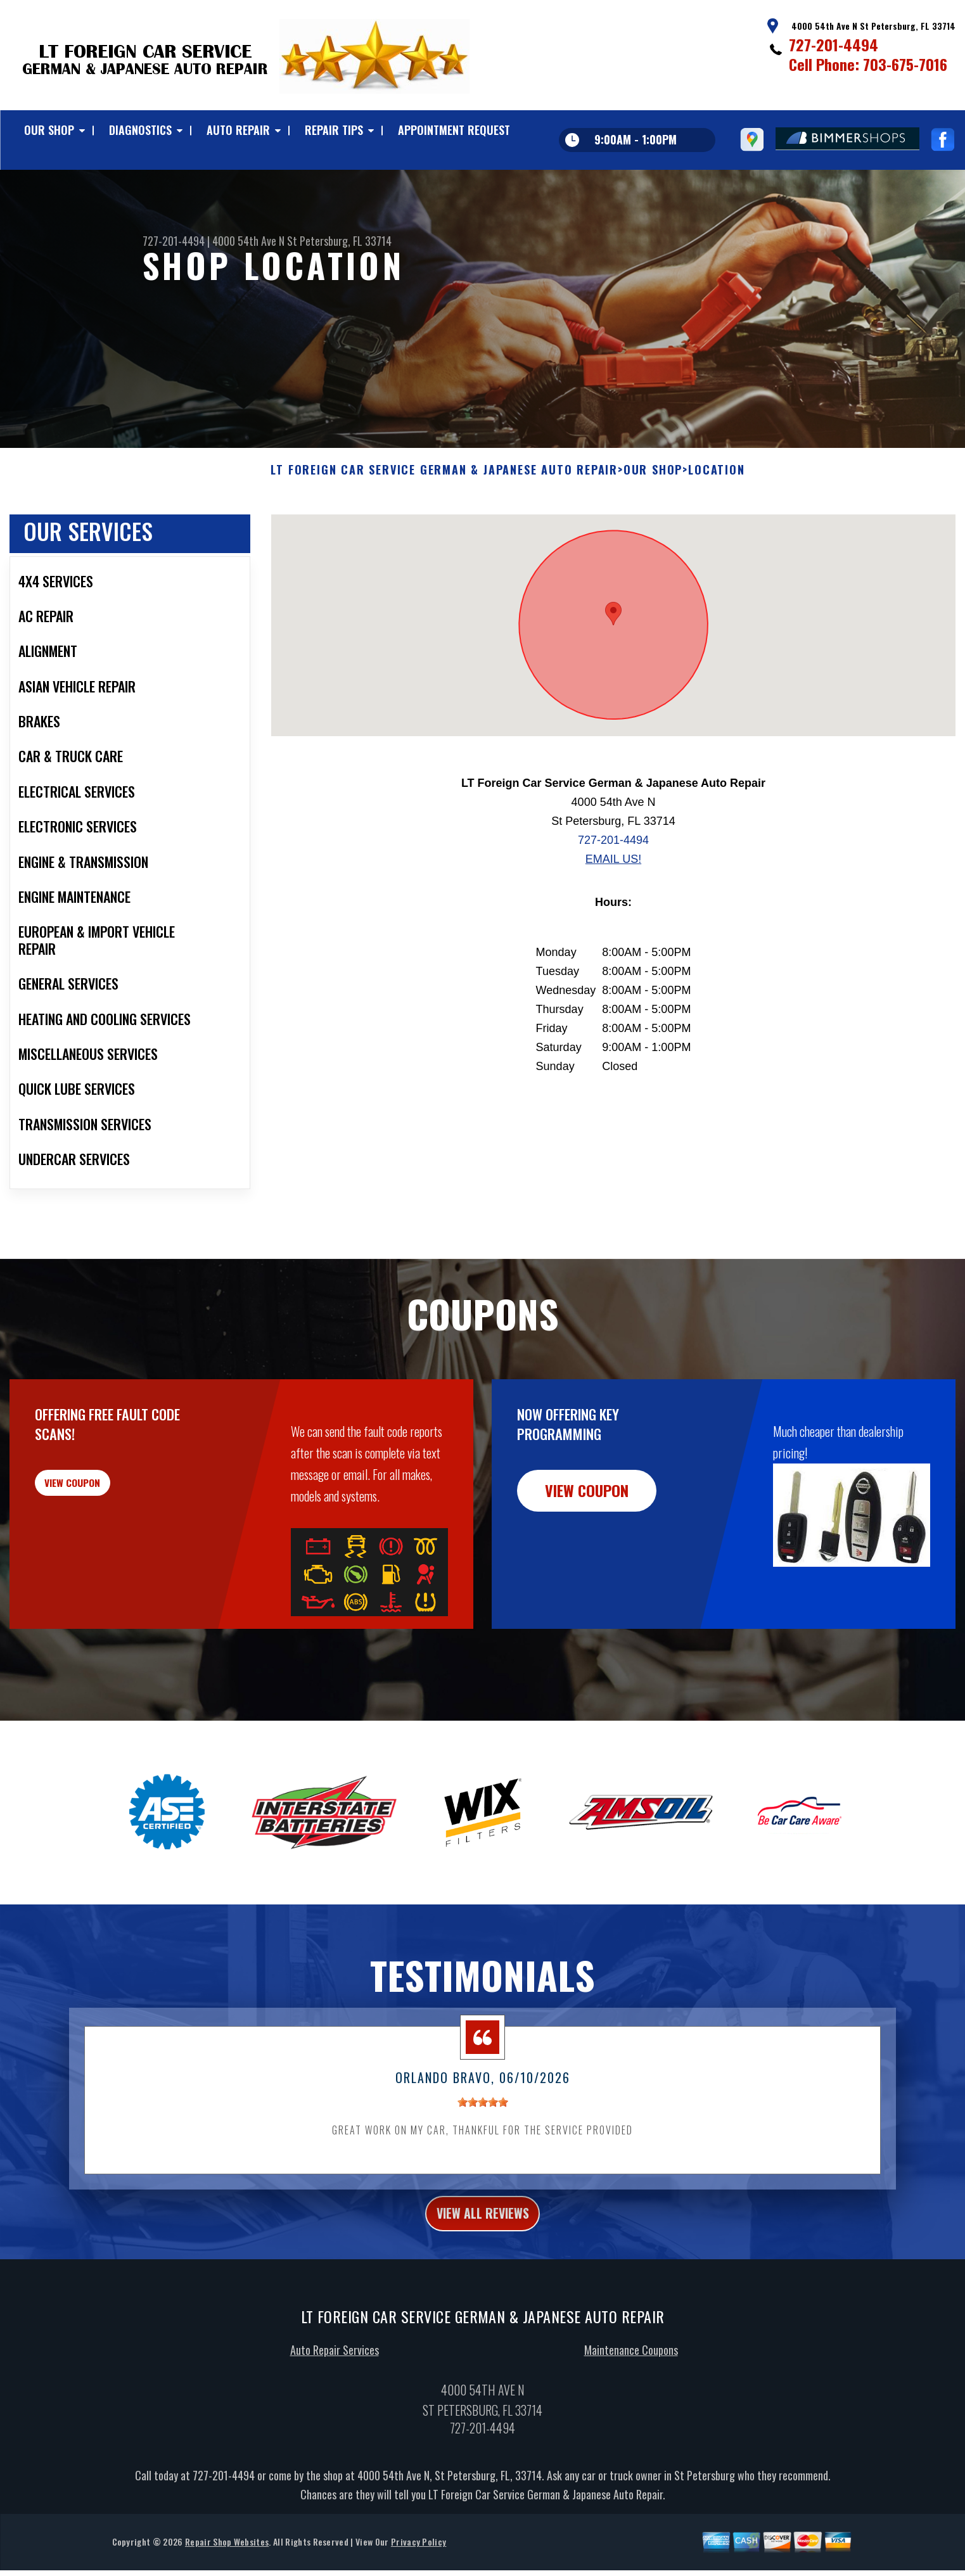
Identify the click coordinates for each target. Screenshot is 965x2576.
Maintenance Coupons (631, 2417)
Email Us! (613, 920)
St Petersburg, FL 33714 (339, 241)
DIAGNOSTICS (140, 130)
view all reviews (482, 2277)
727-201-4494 (833, 44)
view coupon (104, 1551)
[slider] (482, 2163)
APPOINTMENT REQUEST (454, 130)
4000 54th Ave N (248, 241)
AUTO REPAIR (238, 130)
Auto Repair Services (334, 2417)
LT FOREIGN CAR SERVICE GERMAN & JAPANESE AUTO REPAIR (444, 532)
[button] (613, 675)
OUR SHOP (49, 130)
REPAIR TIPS (334, 130)
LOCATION (716, 532)
